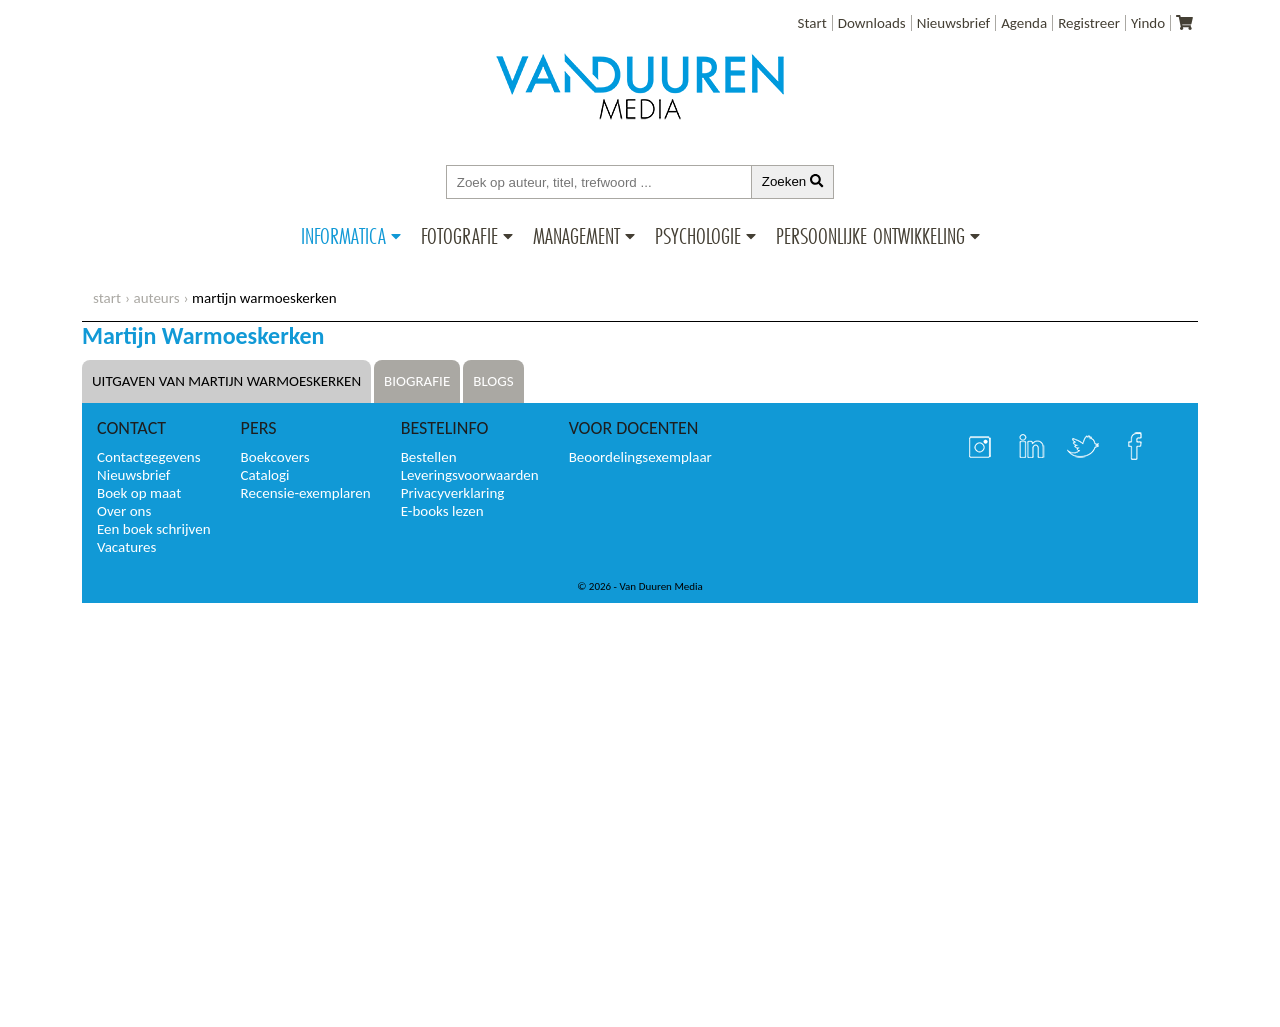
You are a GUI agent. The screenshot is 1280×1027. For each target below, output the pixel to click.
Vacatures (126, 547)
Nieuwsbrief (953, 23)
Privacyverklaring (453, 493)
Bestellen (429, 457)
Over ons (124, 511)
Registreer (1089, 23)
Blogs (493, 381)
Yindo (1148, 23)
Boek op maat (139, 493)
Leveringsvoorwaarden (470, 475)
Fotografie (459, 236)
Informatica (343, 236)
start (107, 298)
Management (576, 236)
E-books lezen (442, 511)
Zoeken (793, 181)
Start (812, 23)
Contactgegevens (149, 457)
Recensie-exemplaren (306, 493)
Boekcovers (275, 457)
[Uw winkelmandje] (1184, 23)
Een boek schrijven (154, 529)
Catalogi (265, 475)
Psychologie (698, 236)
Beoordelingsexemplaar (640, 457)
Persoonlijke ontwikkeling (870, 236)
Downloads (872, 23)
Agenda (1024, 23)
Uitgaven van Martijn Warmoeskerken (226, 381)
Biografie (417, 381)
